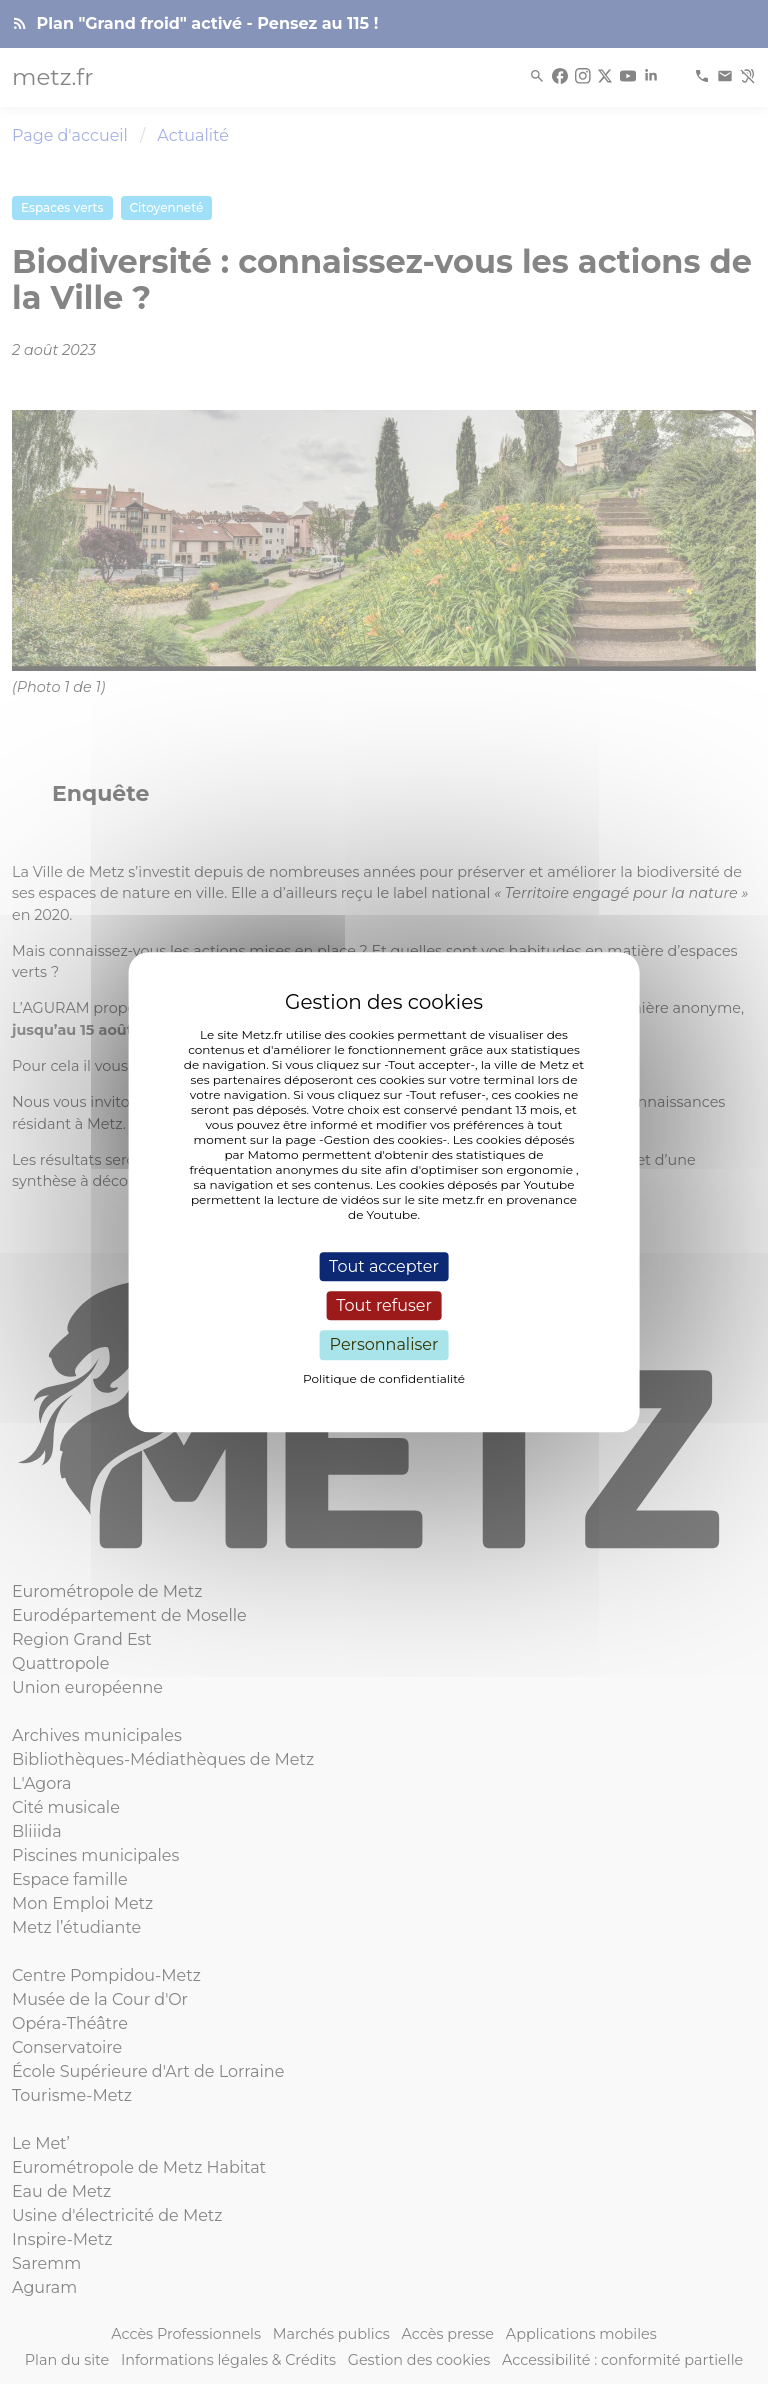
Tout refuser (384, 1305)
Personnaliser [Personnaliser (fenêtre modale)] (384, 1345)
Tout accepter (384, 1266)
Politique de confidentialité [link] (384, 1378)
